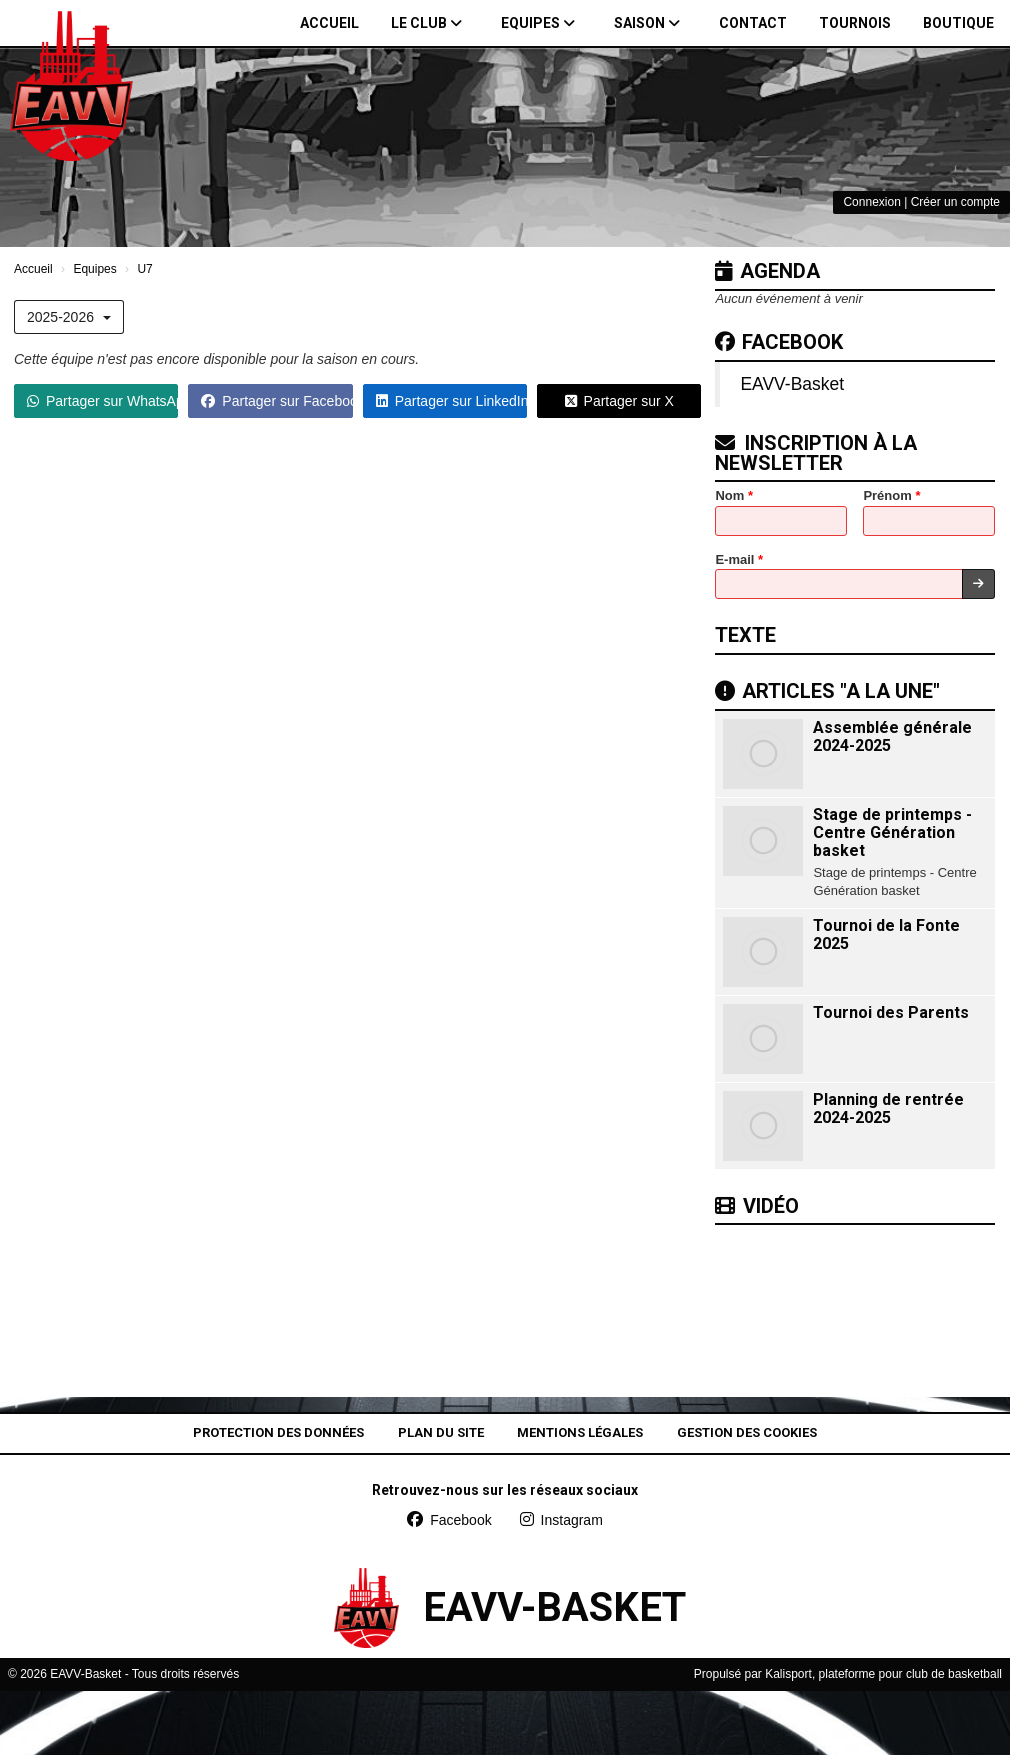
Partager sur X (619, 401)
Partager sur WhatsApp (102, 401)
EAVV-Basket (792, 384)
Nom (734, 495)
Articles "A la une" (827, 691)
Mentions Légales (580, 1432)
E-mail (739, 559)
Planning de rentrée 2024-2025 (888, 1108)
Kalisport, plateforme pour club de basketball (883, 1674)
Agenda (767, 271)
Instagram (561, 1520)
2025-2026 (69, 317)
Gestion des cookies (747, 1432)
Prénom (891, 495)
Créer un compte (955, 202)
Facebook (779, 342)
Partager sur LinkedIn (451, 401)
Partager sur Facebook (276, 401)
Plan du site (441, 1432)
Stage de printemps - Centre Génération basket (892, 832)
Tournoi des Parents (891, 1012)
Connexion (871, 202)
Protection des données (278, 1432)
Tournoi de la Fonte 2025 (886, 934)
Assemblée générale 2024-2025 (892, 736)
